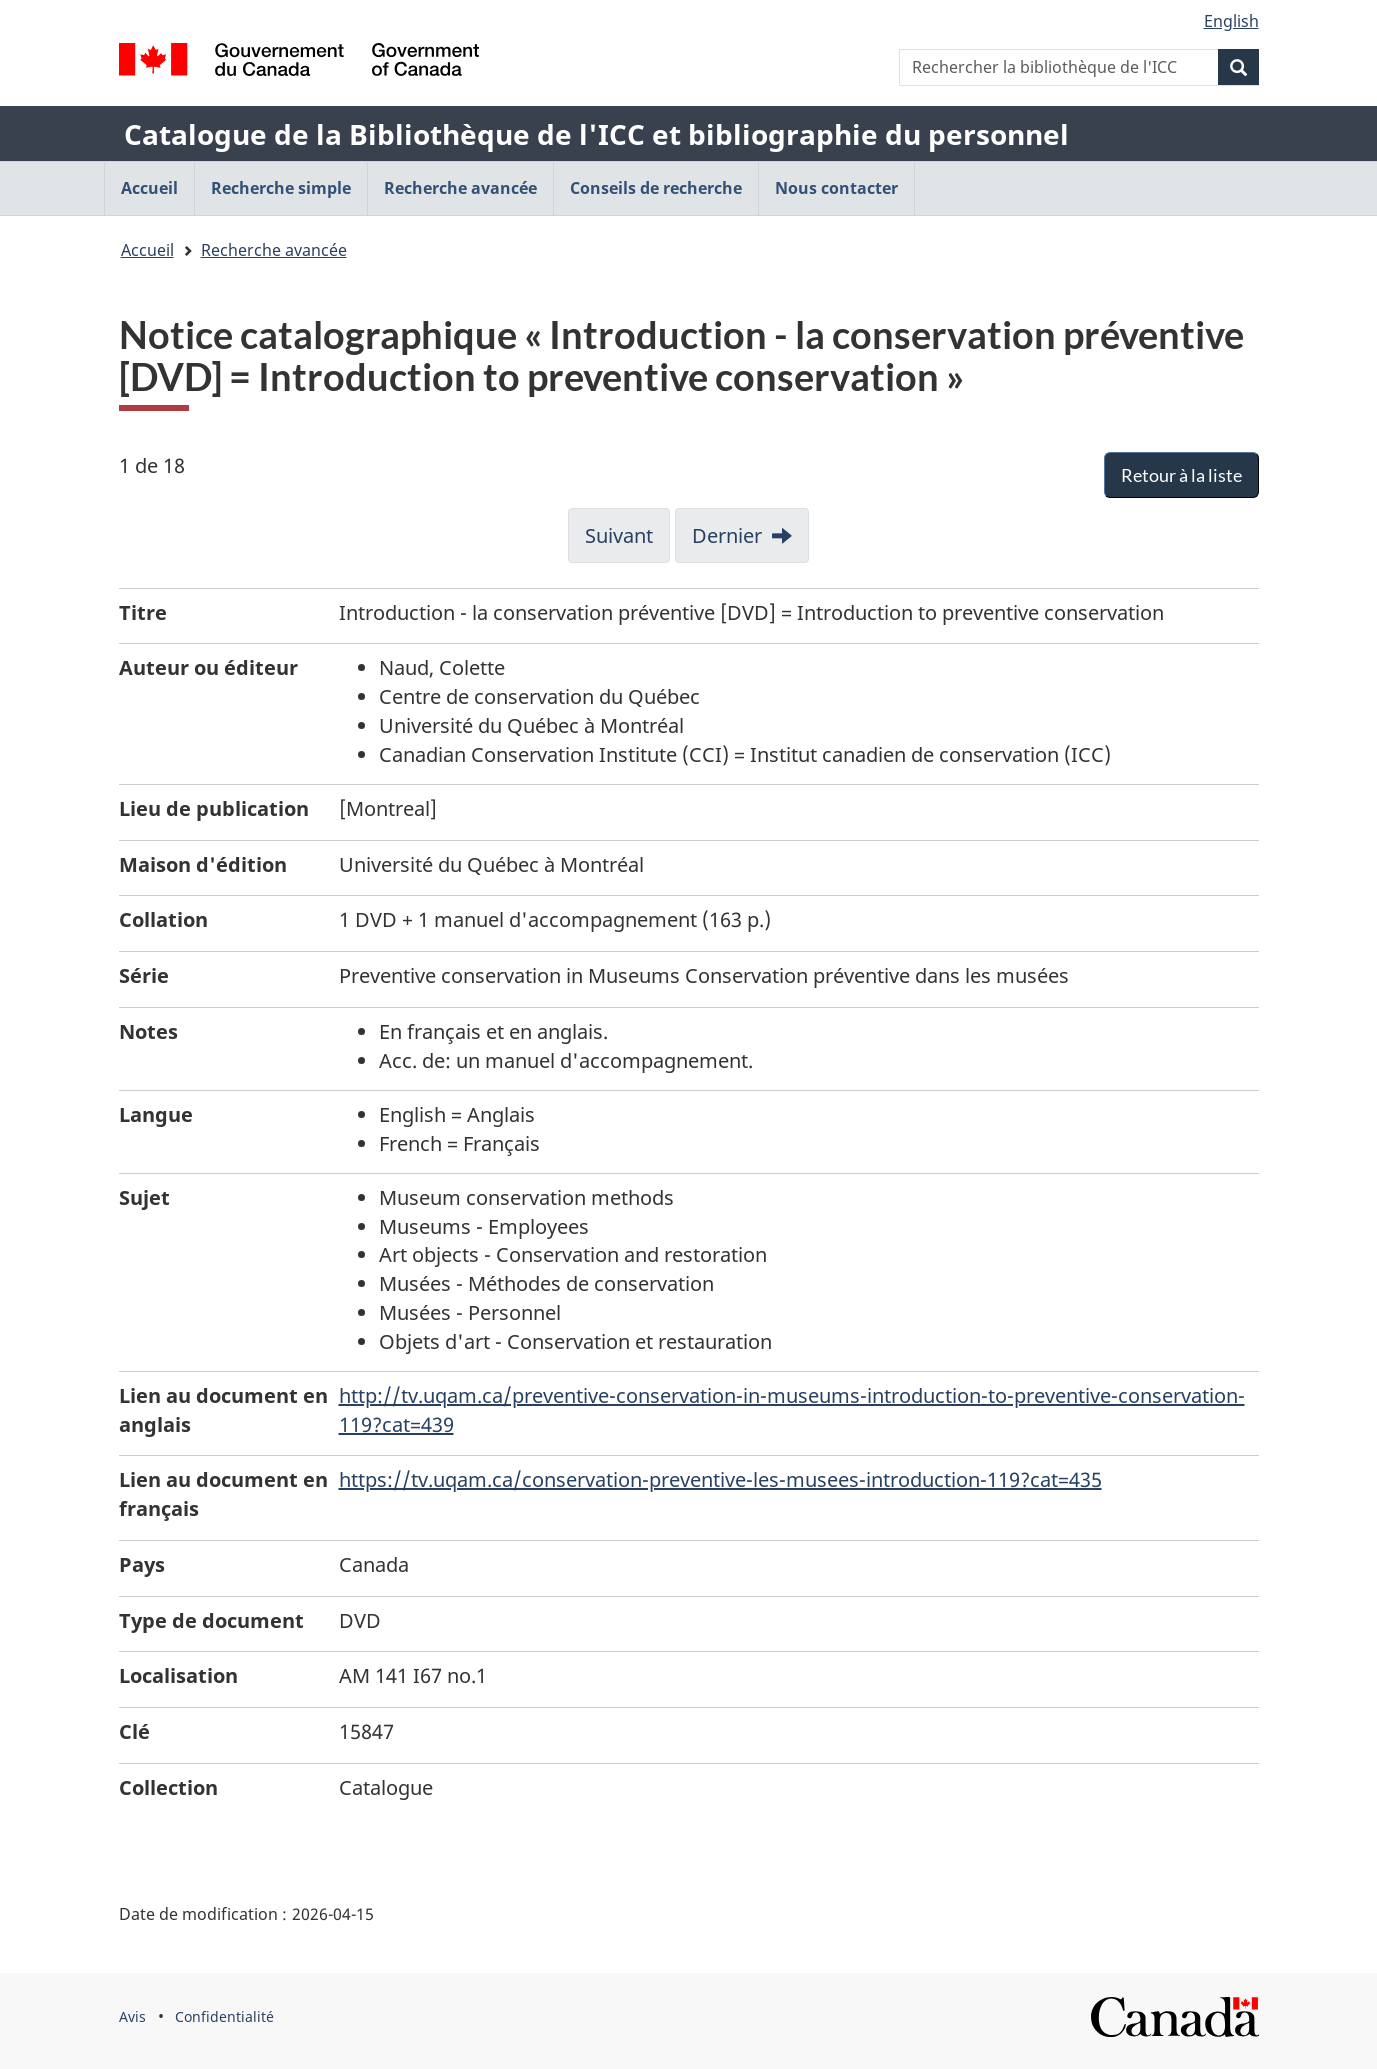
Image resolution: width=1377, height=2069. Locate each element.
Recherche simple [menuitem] (281, 188)
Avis (132, 2016)
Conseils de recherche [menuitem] (656, 188)
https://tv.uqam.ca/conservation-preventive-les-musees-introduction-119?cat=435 (720, 1479)
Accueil (147, 250)
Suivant (619, 535)
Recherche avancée (274, 250)
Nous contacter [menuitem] (836, 188)
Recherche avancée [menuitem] (460, 188)
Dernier (727, 535)
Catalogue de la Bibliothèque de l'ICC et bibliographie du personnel (596, 134)
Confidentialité (224, 2016)
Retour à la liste (1181, 475)
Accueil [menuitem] (149, 188)
